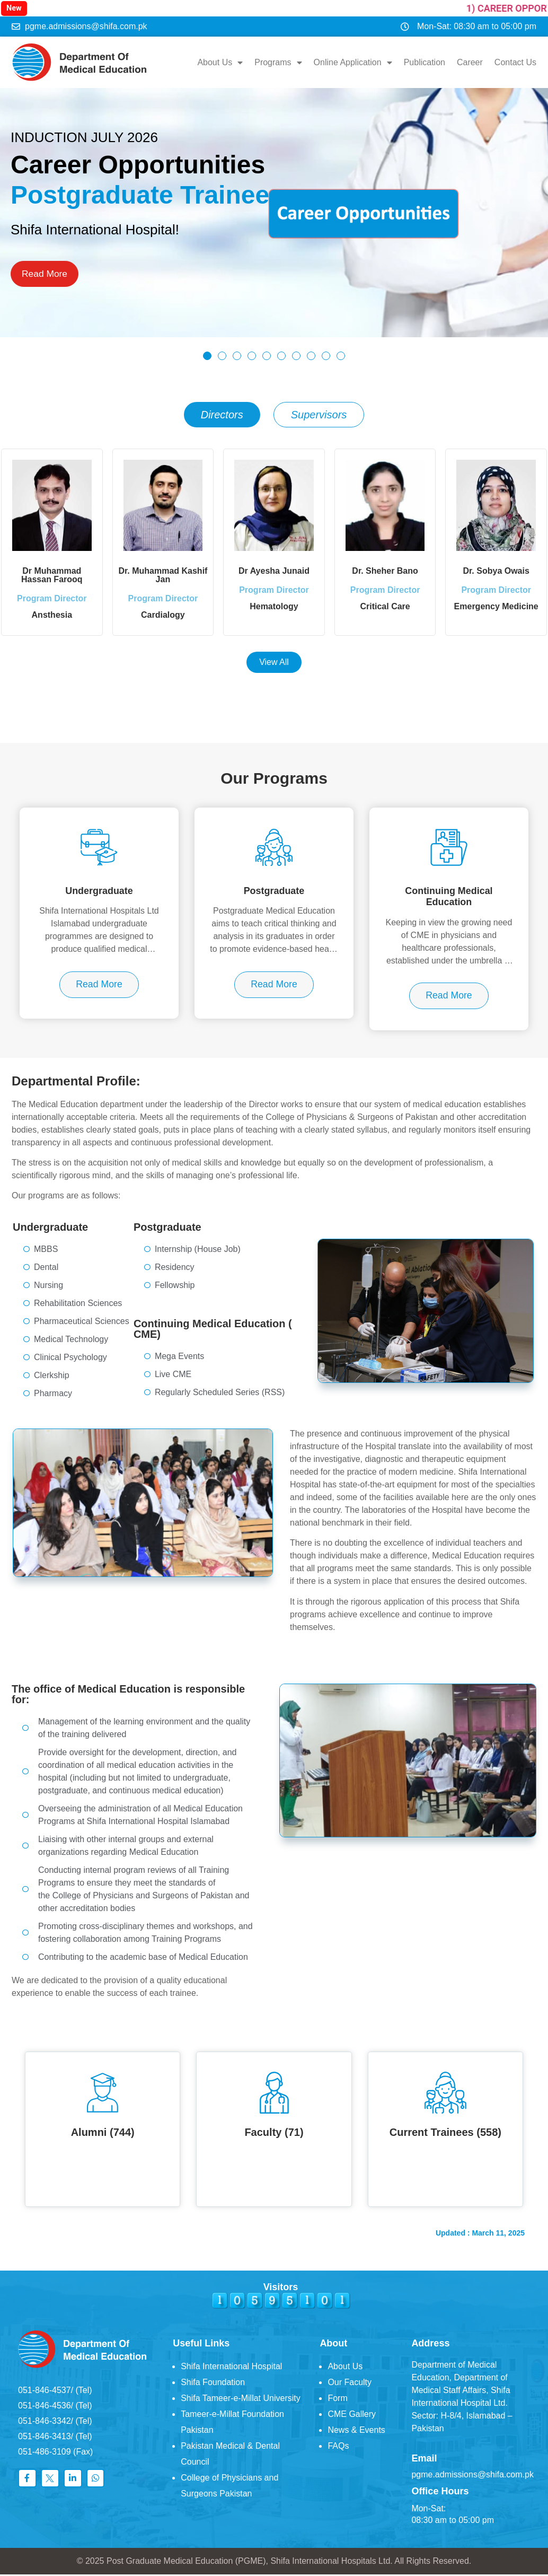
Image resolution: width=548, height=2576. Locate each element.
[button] (207, 356)
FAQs (338, 2447)
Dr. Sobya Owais (496, 570)
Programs (278, 62)
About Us (220, 62)
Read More (45, 274)
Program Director (52, 606)
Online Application (353, 62)
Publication (424, 62)
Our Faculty (350, 2383)
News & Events (356, 2431)
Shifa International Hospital (231, 2367)
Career (470, 62)
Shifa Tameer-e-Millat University (240, 2399)
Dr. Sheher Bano (385, 570)
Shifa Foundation (213, 2383)
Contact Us (515, 62)
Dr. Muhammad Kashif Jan (162, 575)
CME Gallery (352, 2415)
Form (337, 2399)
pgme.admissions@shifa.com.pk (472, 2475)
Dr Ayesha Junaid (274, 570)
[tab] (222, 414)
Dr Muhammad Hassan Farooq (52, 575)
